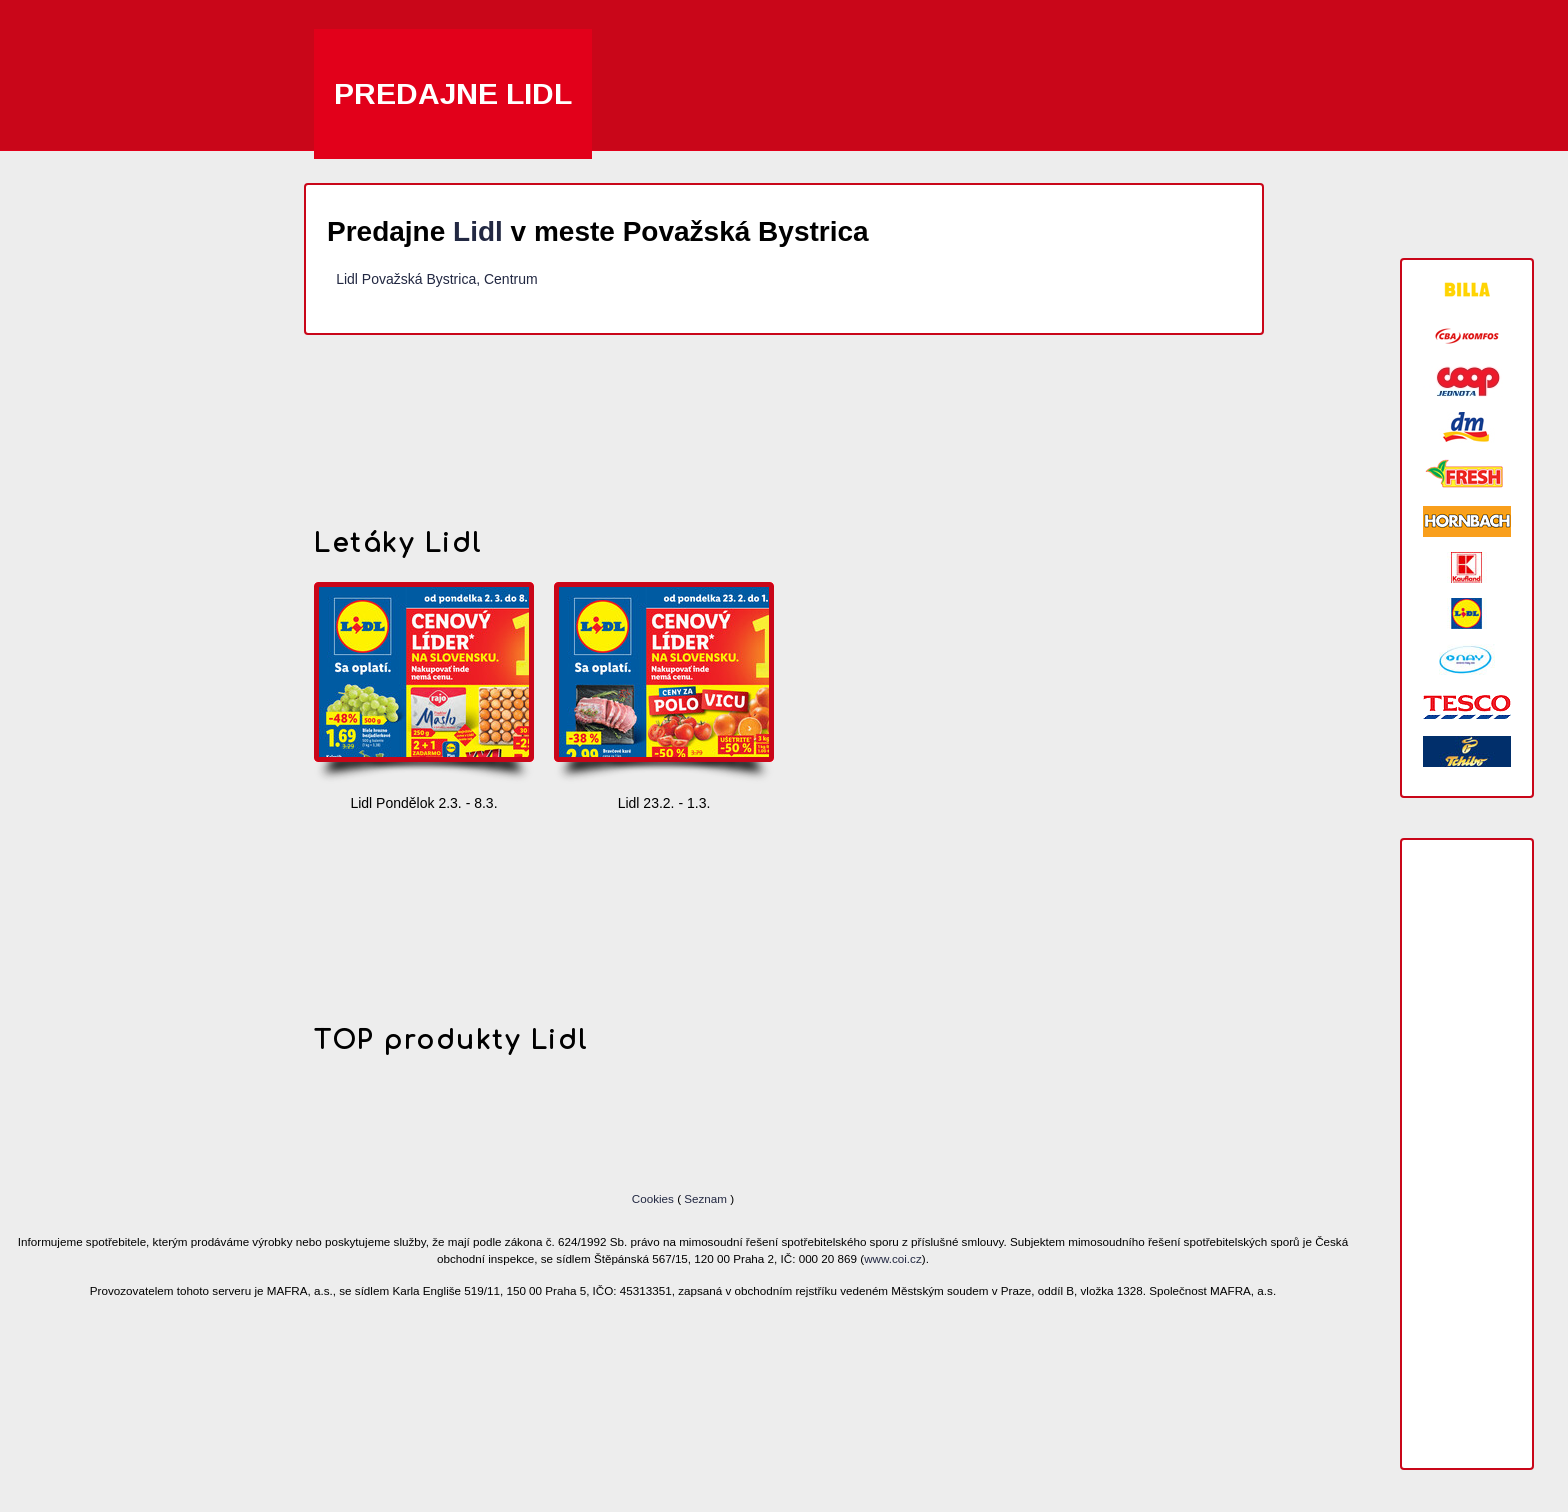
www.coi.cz (893, 1258)
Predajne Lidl (453, 93)
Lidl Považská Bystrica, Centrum (437, 279)
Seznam (705, 1198)
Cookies (654, 1198)
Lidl (478, 231)
